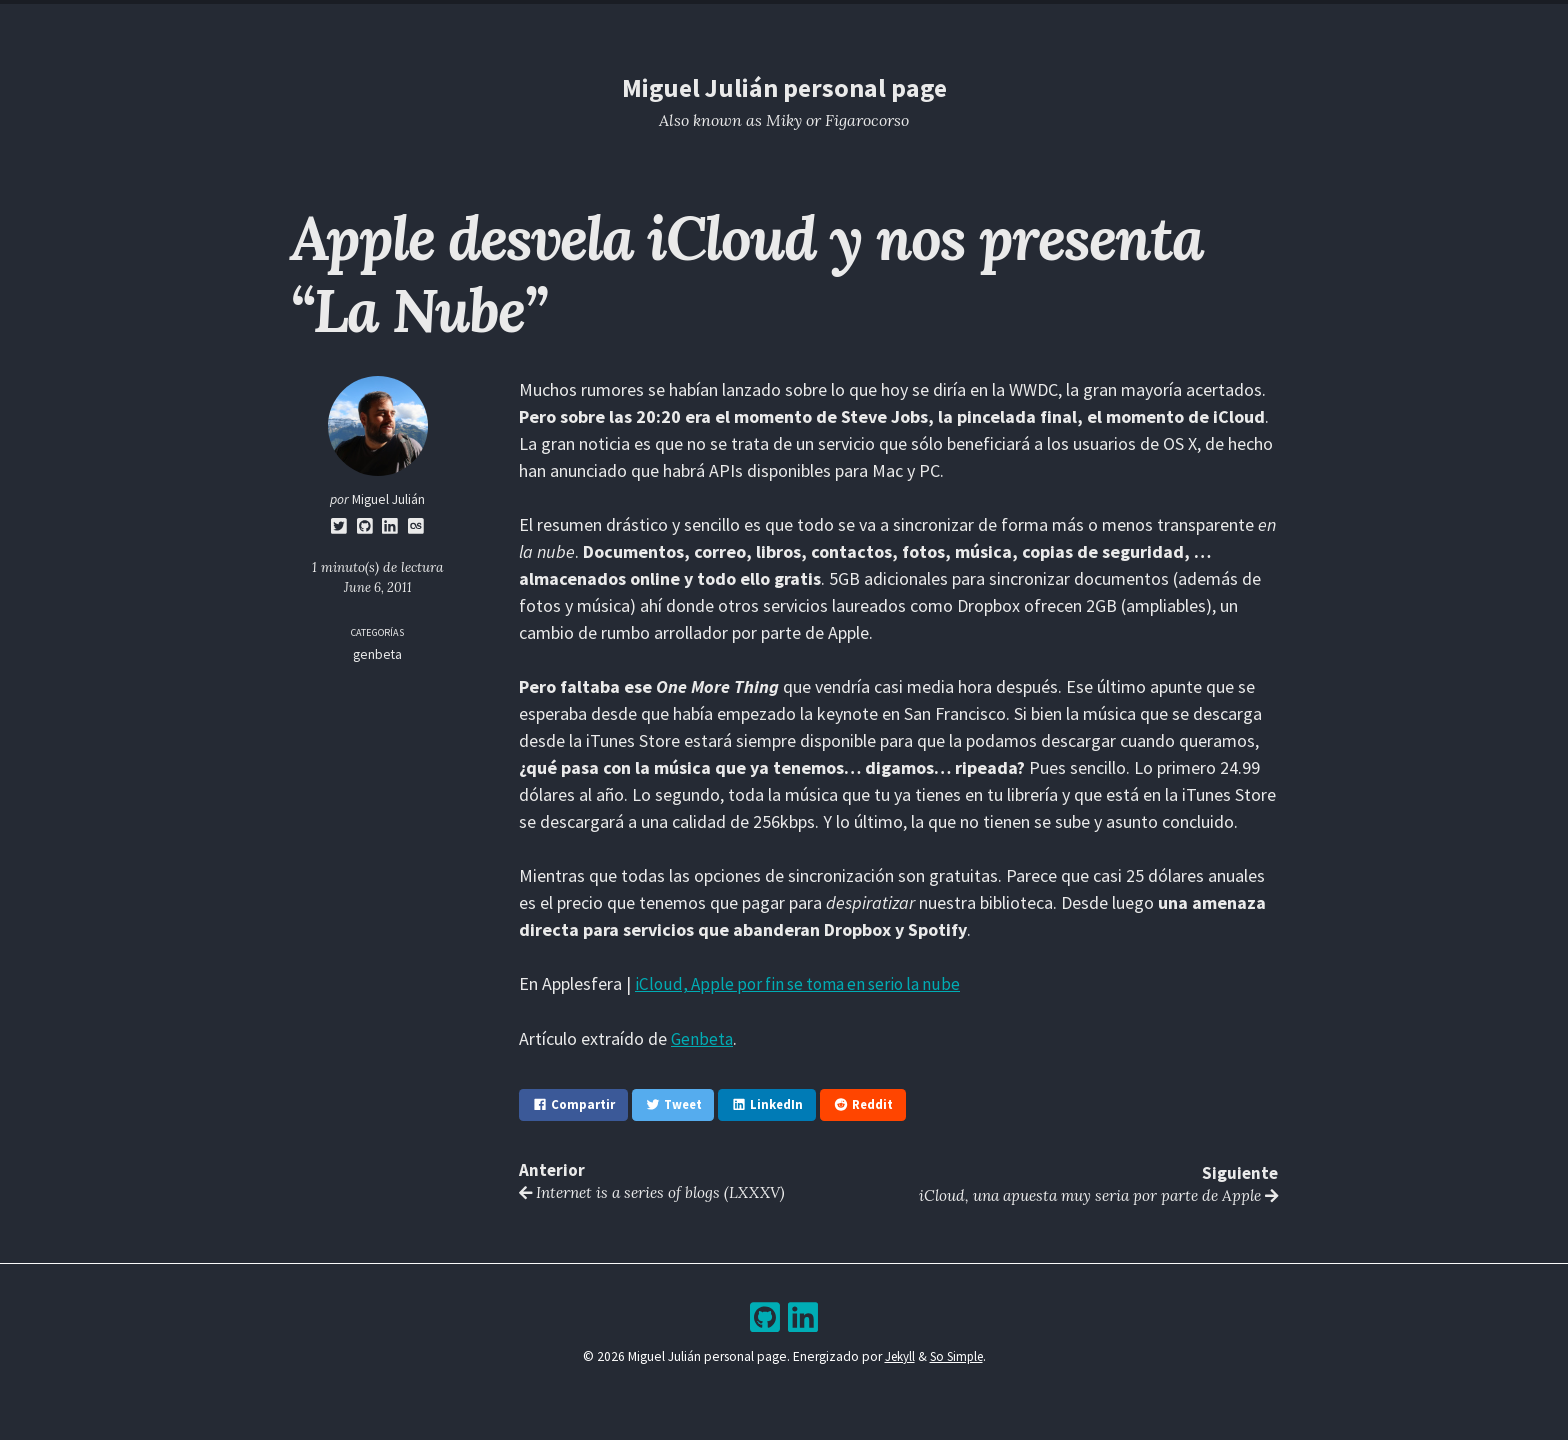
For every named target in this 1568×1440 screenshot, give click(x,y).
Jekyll (897, 1356)
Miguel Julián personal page (784, 87)
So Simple (957, 1356)
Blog (766, 21)
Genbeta (702, 1037)
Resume (705, 21)
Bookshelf (908, 21)
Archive (828, 21)
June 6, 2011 (378, 587)
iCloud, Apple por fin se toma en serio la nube (802, 983)
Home (643, 21)
